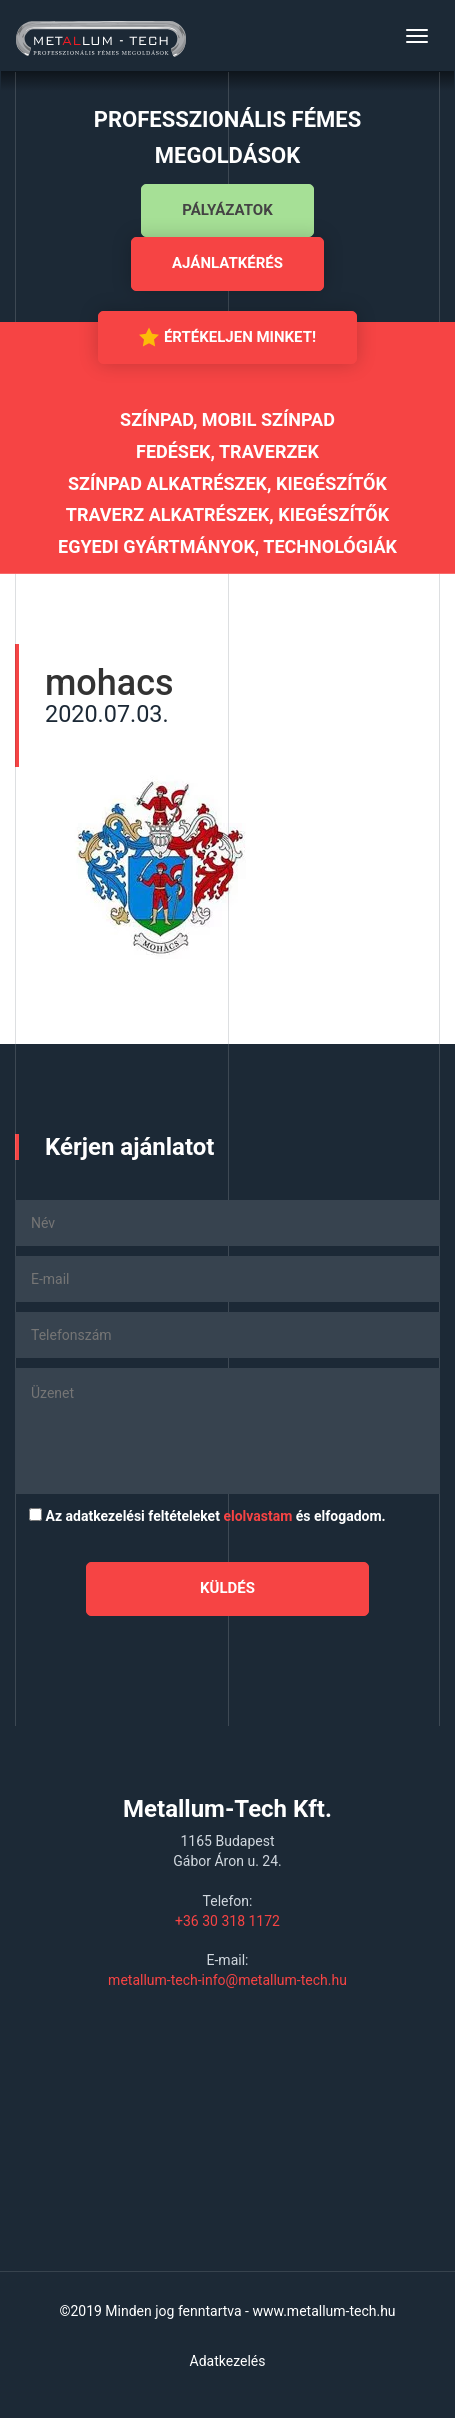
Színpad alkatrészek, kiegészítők (227, 483)
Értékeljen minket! (227, 337)
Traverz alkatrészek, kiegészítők (227, 514)
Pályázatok (227, 210)
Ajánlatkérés (227, 263)
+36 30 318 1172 (227, 1921)
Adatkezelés (228, 2361)
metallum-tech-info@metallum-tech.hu (227, 1980)
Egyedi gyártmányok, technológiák (227, 546)
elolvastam (257, 1516)
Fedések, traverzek (227, 451)
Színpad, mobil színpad (227, 419)
